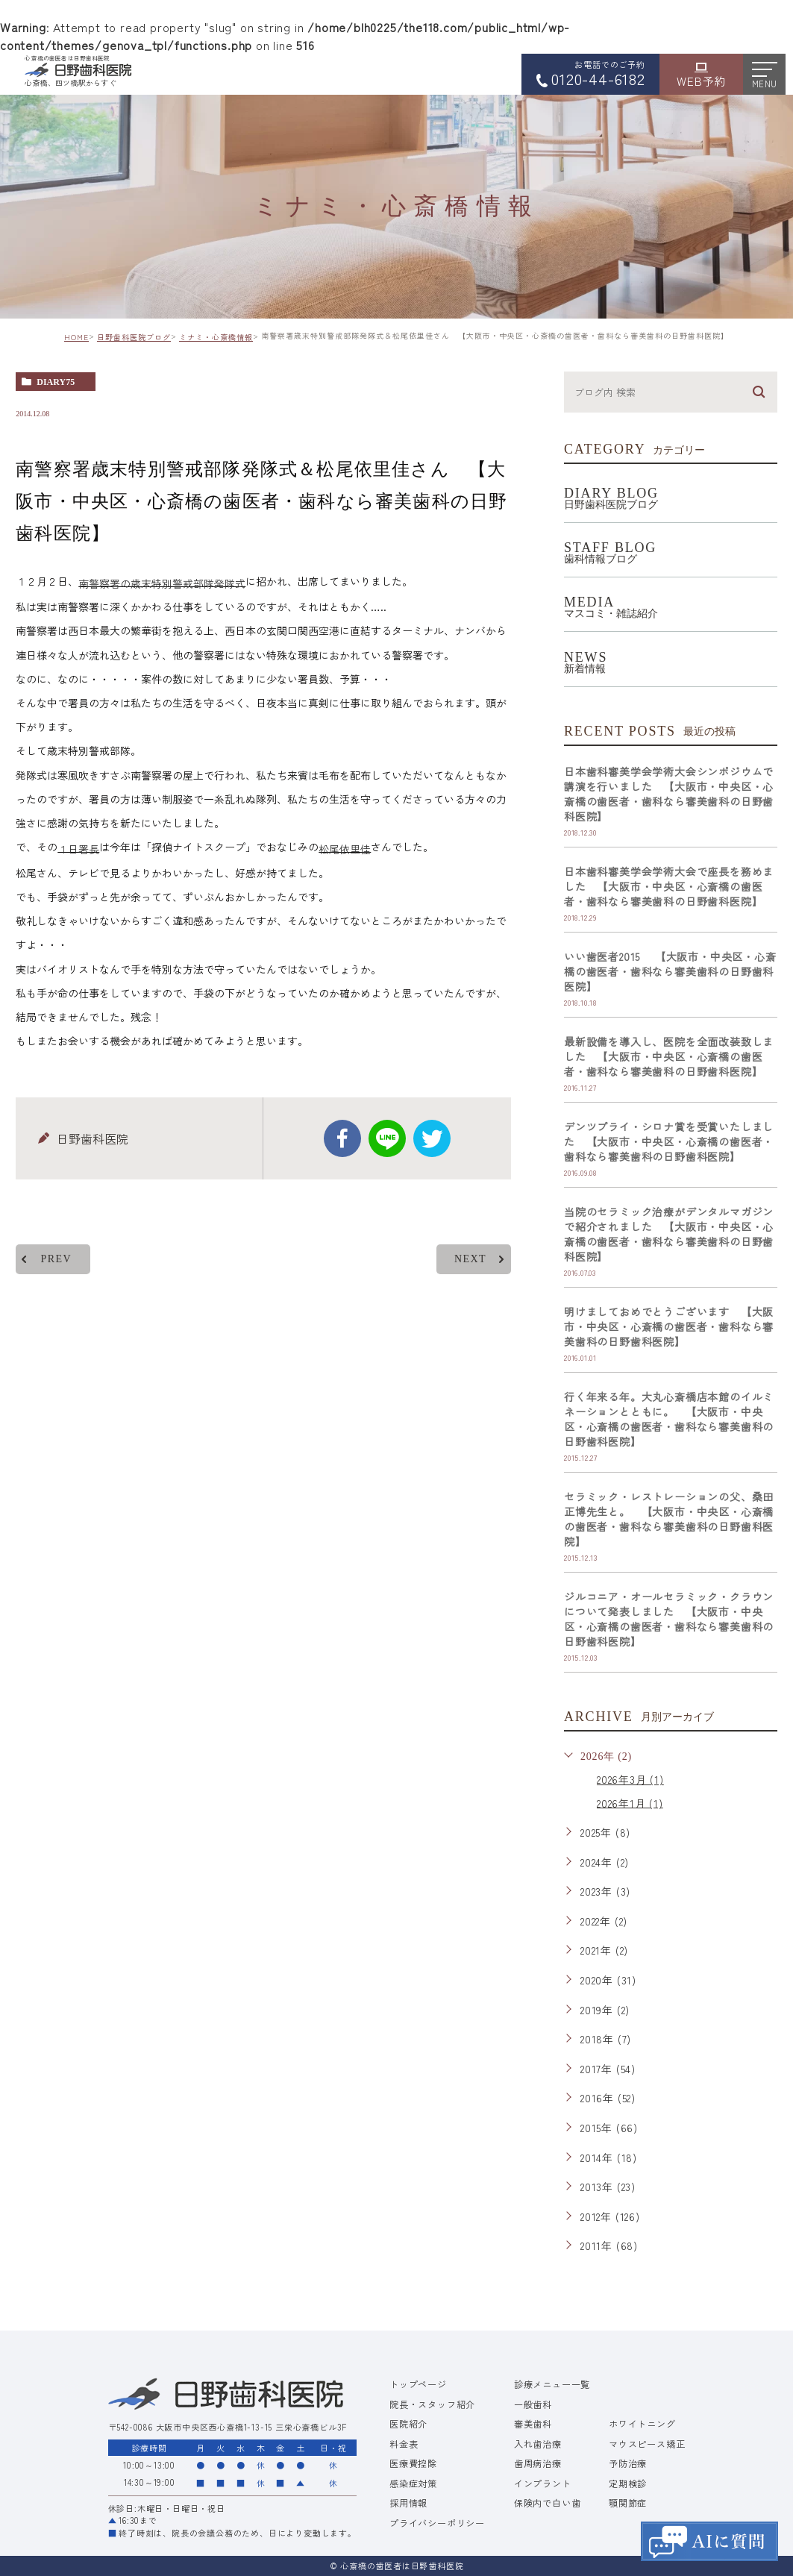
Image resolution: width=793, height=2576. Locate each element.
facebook (342, 1138)
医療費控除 (413, 2463)
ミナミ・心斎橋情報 (216, 336)
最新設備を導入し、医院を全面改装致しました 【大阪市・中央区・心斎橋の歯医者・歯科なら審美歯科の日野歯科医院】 (669, 1056)
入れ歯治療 (538, 2444)
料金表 (403, 2444)
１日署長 (78, 849)
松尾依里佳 (345, 849)
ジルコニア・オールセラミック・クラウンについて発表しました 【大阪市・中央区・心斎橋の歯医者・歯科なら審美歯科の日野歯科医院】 (669, 1619)
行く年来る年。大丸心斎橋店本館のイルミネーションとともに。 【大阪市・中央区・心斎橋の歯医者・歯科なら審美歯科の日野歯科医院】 (669, 1419)
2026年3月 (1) (630, 1779)
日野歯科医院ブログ (134, 336)
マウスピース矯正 (647, 2444)
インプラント (542, 2483)
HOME (76, 336)
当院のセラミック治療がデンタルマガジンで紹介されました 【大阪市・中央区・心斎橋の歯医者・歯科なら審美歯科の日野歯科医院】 (669, 1234)
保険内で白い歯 (547, 2503)
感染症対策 (413, 2483)
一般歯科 (533, 2404)
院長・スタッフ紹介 (432, 2404)
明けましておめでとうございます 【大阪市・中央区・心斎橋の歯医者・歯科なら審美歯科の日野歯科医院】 (669, 1326)
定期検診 (628, 2483)
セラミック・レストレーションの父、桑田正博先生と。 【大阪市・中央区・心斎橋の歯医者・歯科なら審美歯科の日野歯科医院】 (669, 1519)
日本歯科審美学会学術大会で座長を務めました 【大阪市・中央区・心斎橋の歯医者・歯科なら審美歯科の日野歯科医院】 (669, 886)
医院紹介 (408, 2424)
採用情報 (408, 2503)
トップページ (418, 2384)
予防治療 (628, 2463)
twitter (432, 1138)
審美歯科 (533, 2424)
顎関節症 (628, 2503)
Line (387, 1138)
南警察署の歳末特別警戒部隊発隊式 (161, 582)
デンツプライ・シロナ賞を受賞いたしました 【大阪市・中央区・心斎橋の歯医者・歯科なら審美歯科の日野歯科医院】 (669, 1141)
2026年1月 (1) (630, 1802)
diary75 (56, 382)
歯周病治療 (538, 2463)
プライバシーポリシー (437, 2523)
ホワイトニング (642, 2424)
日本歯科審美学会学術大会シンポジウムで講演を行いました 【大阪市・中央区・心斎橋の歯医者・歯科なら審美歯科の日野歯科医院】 (669, 794)
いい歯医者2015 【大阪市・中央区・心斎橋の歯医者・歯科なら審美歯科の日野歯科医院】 (670, 971)
